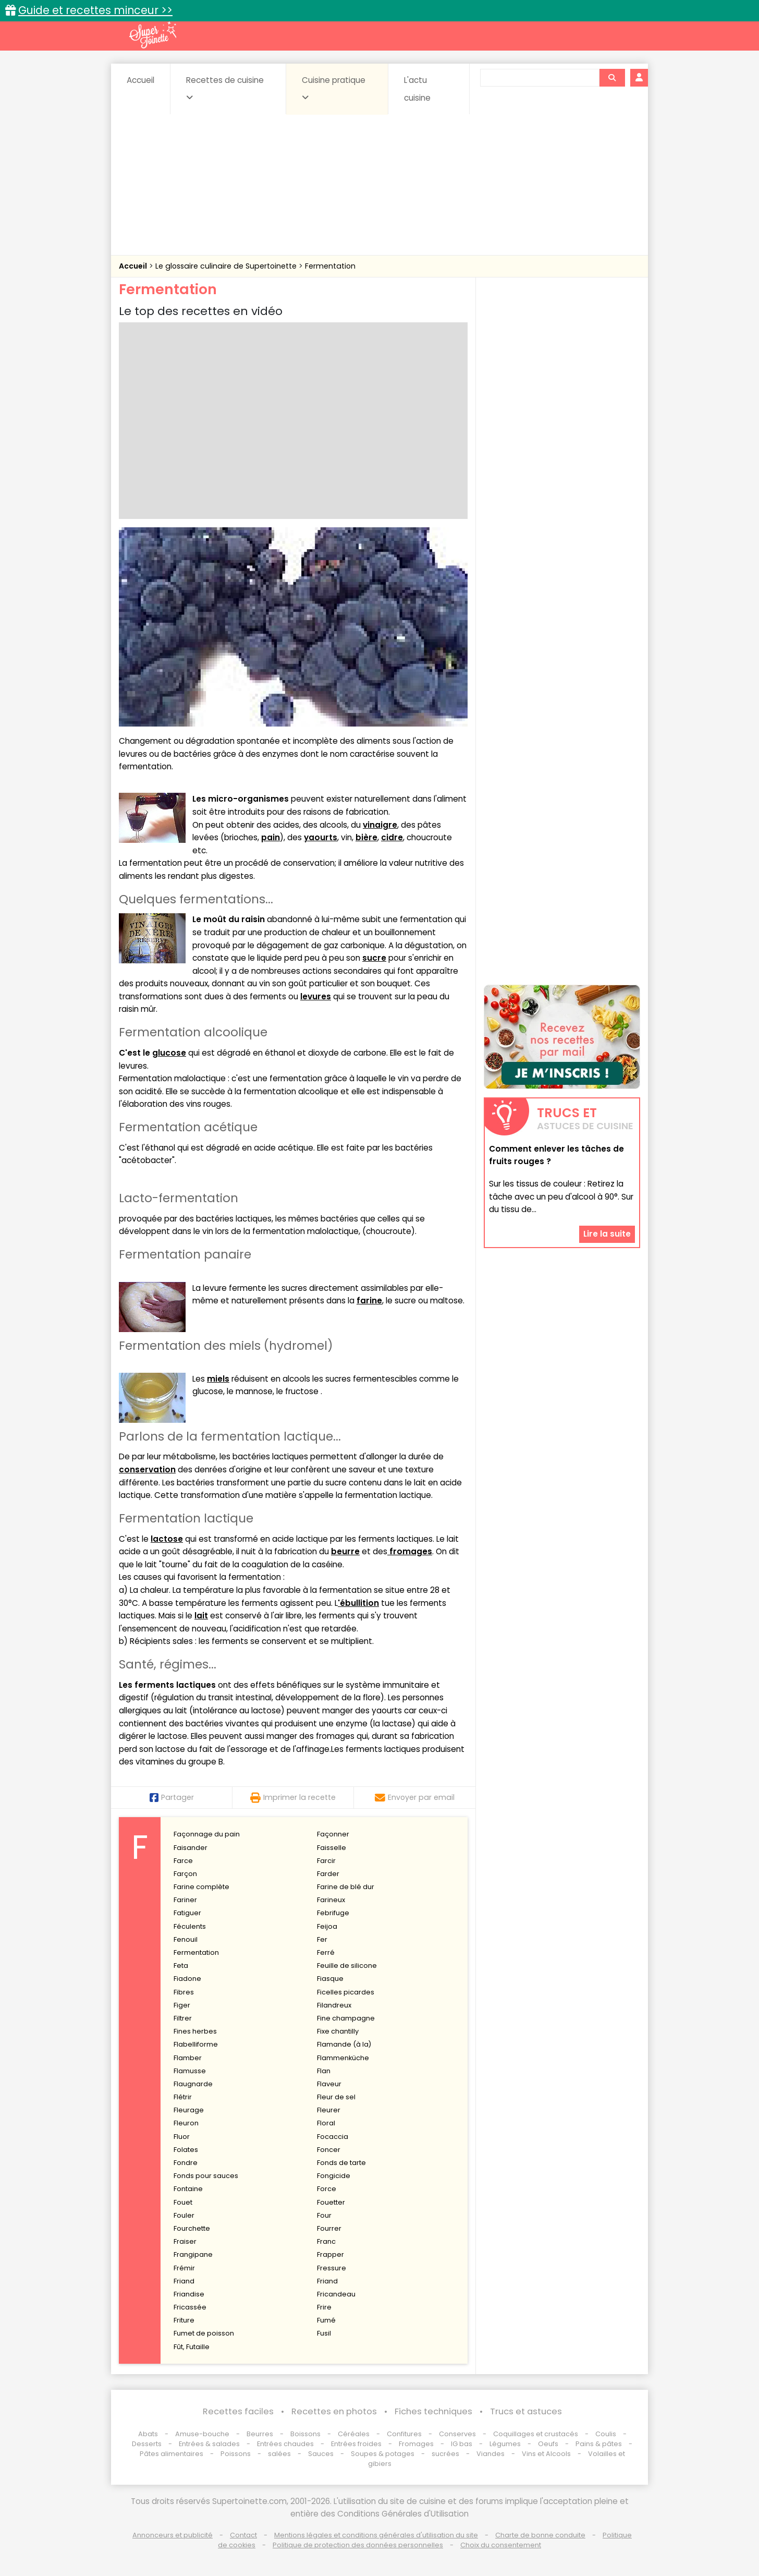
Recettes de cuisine (225, 88)
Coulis (605, 2433)
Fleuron (186, 2123)
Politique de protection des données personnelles (358, 2545)
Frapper (330, 2254)
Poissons (236, 2453)
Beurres (260, 2433)
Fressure (331, 2268)
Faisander (190, 1847)
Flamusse (190, 2070)
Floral (326, 2123)
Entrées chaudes (285, 2443)
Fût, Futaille (192, 2346)
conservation (147, 1469)
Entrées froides (356, 2443)
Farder (328, 1873)
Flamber (188, 2057)
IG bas (461, 2443)
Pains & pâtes (599, 2443)
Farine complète (201, 1886)
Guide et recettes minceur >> (95, 10)
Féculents (190, 1926)
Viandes (490, 2453)
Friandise (189, 2294)
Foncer (328, 2149)
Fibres (184, 1992)
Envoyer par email (415, 1797)
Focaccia (332, 2136)
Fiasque (330, 1978)
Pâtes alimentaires (171, 2453)
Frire (324, 2307)
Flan (323, 2070)
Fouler (184, 2215)
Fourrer (329, 2228)
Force (326, 2188)
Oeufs (549, 2443)
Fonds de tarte (341, 2162)
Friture (184, 2320)
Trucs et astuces (526, 2411)
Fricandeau (336, 2294)
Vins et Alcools (546, 2453)
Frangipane (193, 2254)
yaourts (320, 837)
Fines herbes (195, 2031)
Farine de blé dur (345, 1886)
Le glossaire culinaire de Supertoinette (227, 266)
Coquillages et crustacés (535, 2433)
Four (324, 2215)
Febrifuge (333, 1912)
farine (369, 1300)
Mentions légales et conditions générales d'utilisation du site (376, 2535)
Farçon (185, 1873)
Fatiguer (187, 1912)
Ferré (326, 1952)
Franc (326, 2241)
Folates (186, 2149)
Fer (322, 1939)
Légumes (505, 2443)
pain (270, 837)
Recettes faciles (238, 2411)
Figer (182, 2005)
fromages (409, 1551)
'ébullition (358, 1603)
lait (201, 1615)
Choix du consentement (500, 2545)
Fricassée (190, 2307)
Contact (243, 2535)
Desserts (147, 2443)
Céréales (354, 2433)
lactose (167, 1538)
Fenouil (186, 1939)
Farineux (331, 1899)
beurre (345, 1551)
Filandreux (334, 2005)
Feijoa (327, 1926)
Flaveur (329, 2083)
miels (218, 1378)
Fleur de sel (336, 2097)
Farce (183, 1860)
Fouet (183, 2202)
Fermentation (330, 266)
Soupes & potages (382, 2453)
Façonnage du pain (207, 1834)
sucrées (445, 2453)
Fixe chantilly (338, 2031)
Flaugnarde (193, 2083)
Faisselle (331, 1847)
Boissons (305, 2433)
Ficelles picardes (345, 1992)
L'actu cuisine (417, 89)
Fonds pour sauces (206, 2175)
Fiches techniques (433, 2411)
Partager (172, 1797)
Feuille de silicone (347, 1965)
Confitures (404, 2433)
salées (279, 2453)
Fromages (416, 2443)
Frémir (184, 2268)
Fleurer (328, 2110)
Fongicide (333, 2175)
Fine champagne (346, 2018)
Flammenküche (343, 2057)
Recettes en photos (334, 2411)
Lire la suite (607, 1233)
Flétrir (183, 2097)
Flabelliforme (196, 2044)
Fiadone (187, 1978)
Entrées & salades (209, 2443)
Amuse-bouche (202, 2433)
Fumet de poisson (204, 2333)
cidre (392, 837)
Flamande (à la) (344, 2044)
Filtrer (183, 2018)
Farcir (326, 1860)
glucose (169, 1052)
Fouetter (331, 2202)
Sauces (321, 2453)
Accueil (140, 80)
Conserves (457, 2433)
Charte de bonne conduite (540, 2535)
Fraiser (185, 2241)
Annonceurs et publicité (172, 2535)
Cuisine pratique (333, 88)
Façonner (333, 1834)
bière (366, 837)
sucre (374, 957)
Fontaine (188, 2188)
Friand (184, 2281)
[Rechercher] (612, 78)
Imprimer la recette (293, 1797)
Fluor (182, 2136)
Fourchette (192, 2228)
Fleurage (189, 2110)
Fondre (186, 2162)
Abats (148, 2433)
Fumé (326, 2320)
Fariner (185, 1899)
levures (315, 996)
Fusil (324, 2333)
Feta (181, 1965)
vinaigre (380, 824)
